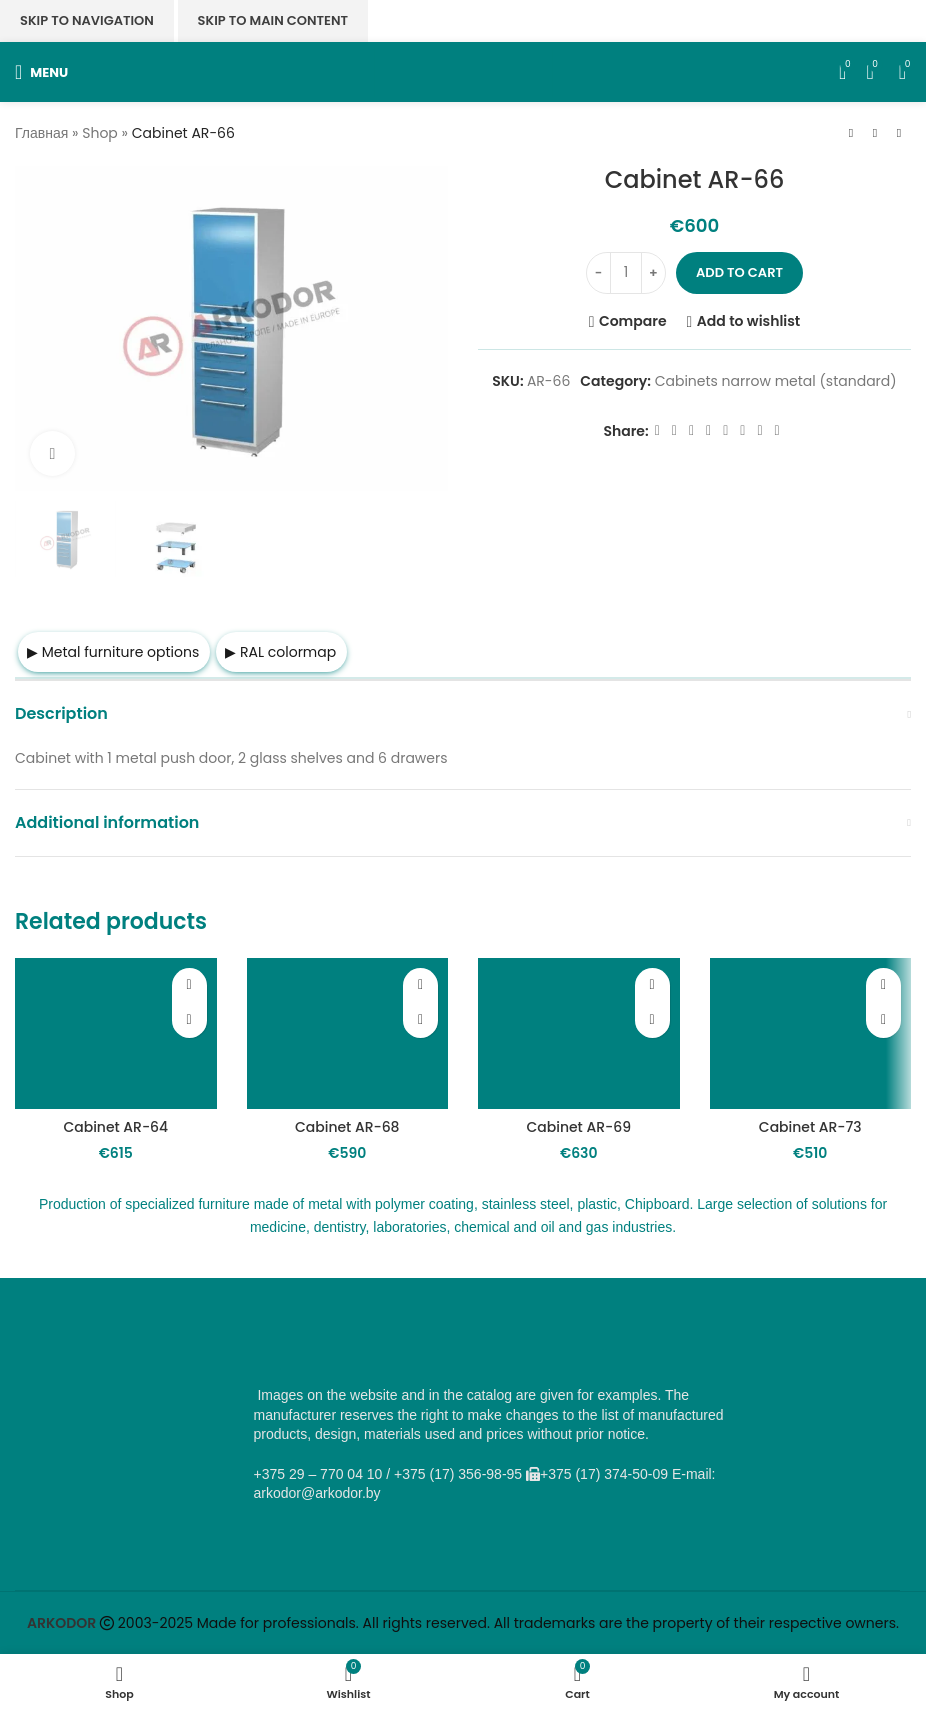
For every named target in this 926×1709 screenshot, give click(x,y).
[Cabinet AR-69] (579, 1033)
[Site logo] (463, 71)
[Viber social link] (777, 430)
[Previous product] (851, 134)
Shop (100, 133)
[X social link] (674, 430)
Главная (41, 133)
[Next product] (899, 134)
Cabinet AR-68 (347, 1127)
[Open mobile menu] (41, 72)
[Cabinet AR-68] (348, 1033)
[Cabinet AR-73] (811, 1033)
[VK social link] (742, 430)
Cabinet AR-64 (115, 1127)
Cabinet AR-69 (578, 1127)
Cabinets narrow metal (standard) (776, 381)
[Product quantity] (626, 273)
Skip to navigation (87, 20)
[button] (189, 1020)
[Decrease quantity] (598, 273)
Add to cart (739, 272)
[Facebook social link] (657, 430)
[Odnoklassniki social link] (708, 430)
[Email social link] (691, 430)
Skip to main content (273, 20)
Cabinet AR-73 (810, 1127)
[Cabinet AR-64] (116, 1033)
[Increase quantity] (653, 273)
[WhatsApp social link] (725, 430)
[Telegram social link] (759, 430)
